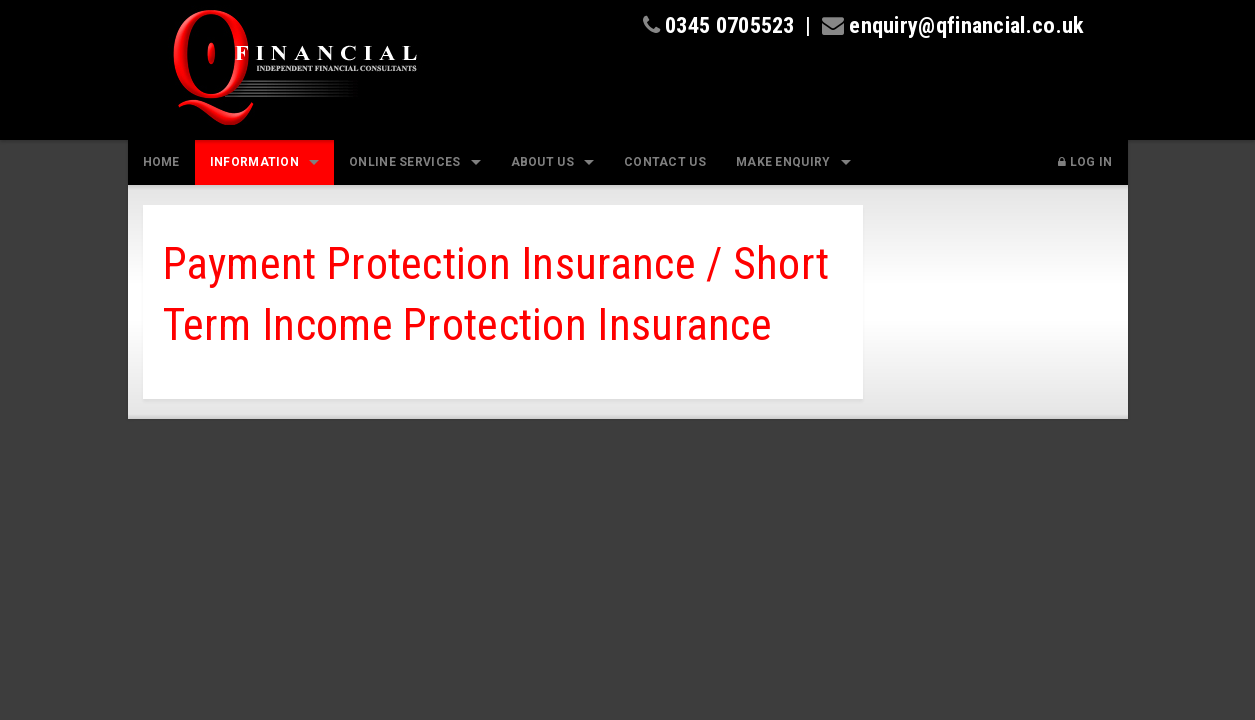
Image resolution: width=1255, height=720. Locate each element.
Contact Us (665, 162)
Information (254, 162)
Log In (1085, 162)
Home (161, 162)
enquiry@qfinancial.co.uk (966, 25)
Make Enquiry (783, 162)
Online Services (405, 162)
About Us (542, 162)
